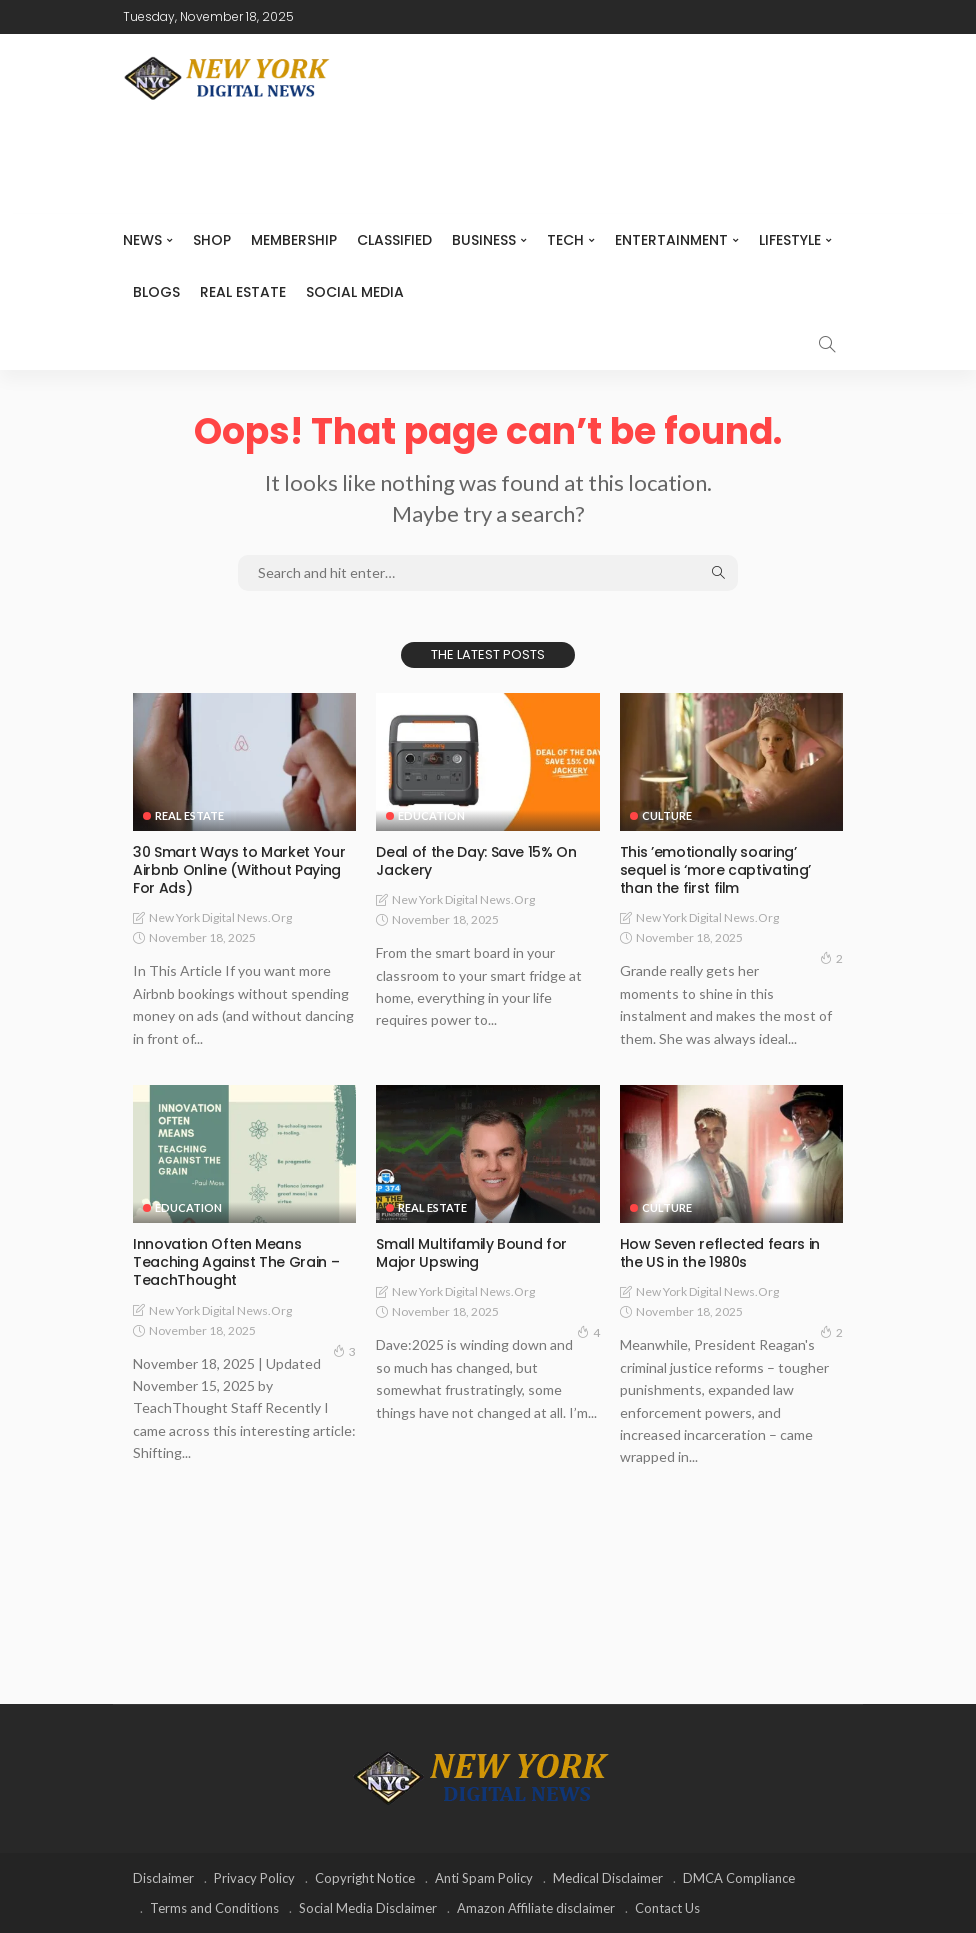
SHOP (212, 240)
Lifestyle (790, 240)
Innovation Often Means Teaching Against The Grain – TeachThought (236, 1262)
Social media (355, 292)
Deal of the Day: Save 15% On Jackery (476, 861)
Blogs (156, 292)
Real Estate (243, 292)
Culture (667, 815)
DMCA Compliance (739, 1878)
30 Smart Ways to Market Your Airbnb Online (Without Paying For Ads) (239, 870)
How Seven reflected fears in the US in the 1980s (720, 1253)
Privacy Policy (254, 1878)
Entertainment (671, 240)
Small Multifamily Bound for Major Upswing (471, 1253)
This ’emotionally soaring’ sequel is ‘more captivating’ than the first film (715, 870)
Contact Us (667, 1908)
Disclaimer (163, 1878)
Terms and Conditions (214, 1908)
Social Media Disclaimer (368, 1908)
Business (484, 240)
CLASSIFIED (394, 240)
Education (431, 815)
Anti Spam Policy (484, 1878)
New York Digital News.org (220, 917)
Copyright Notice (365, 1878)
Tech (565, 240)
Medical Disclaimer (608, 1878)
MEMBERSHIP (294, 240)
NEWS (142, 240)
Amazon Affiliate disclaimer (536, 1908)
